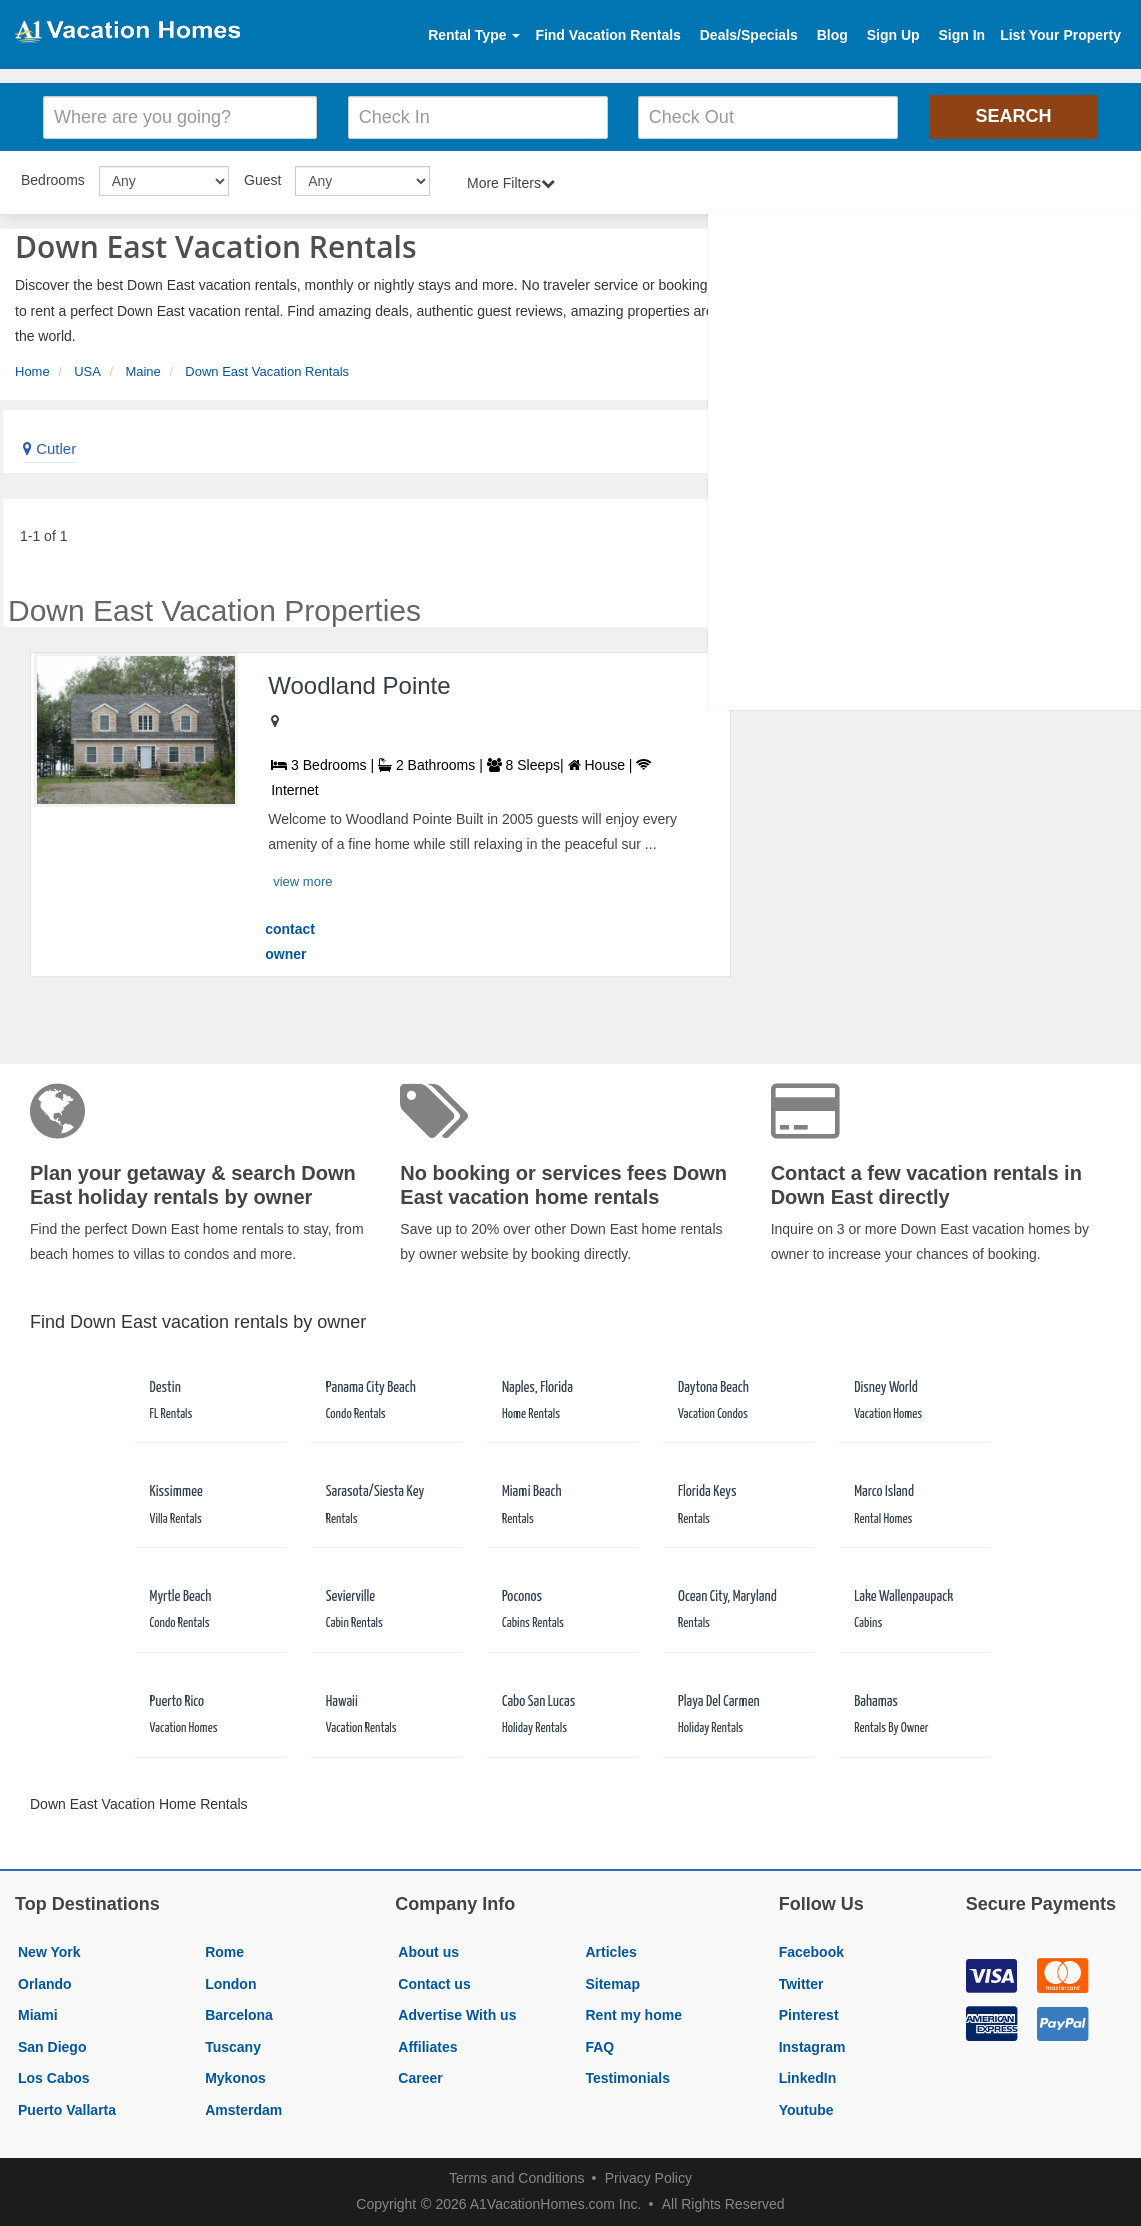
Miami (38, 2015)
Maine (142, 371)
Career (420, 2078)
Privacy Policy (648, 2178)
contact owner (290, 942)
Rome (224, 1952)
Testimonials (627, 2078)
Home (32, 371)
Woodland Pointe (359, 685)
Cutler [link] (49, 448)
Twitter (801, 1984)
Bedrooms (53, 180)
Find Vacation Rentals (607, 35)
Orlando (45, 1984)
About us (428, 1952)
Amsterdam (243, 2110)
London (230, 1984)
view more (302, 881)
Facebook (811, 1952)
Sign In (961, 35)
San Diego (52, 2047)
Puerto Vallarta (67, 2110)
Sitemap (612, 1984)
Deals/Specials (749, 35)
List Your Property (1060, 35)
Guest (262, 180)
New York (49, 1952)
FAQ (599, 2047)
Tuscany (233, 2047)
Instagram (812, 2047)
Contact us (434, 1984)
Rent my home (633, 2015)
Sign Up (893, 35)
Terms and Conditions (516, 2178)
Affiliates (427, 2047)
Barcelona (239, 2015)
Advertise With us (457, 2015)
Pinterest (809, 2015)
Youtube (806, 2110)
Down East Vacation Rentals (267, 371)
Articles (610, 1952)
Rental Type (474, 35)
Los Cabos (54, 2078)
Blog (832, 35)
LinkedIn (808, 2078)
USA (87, 371)
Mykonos (235, 2078)
